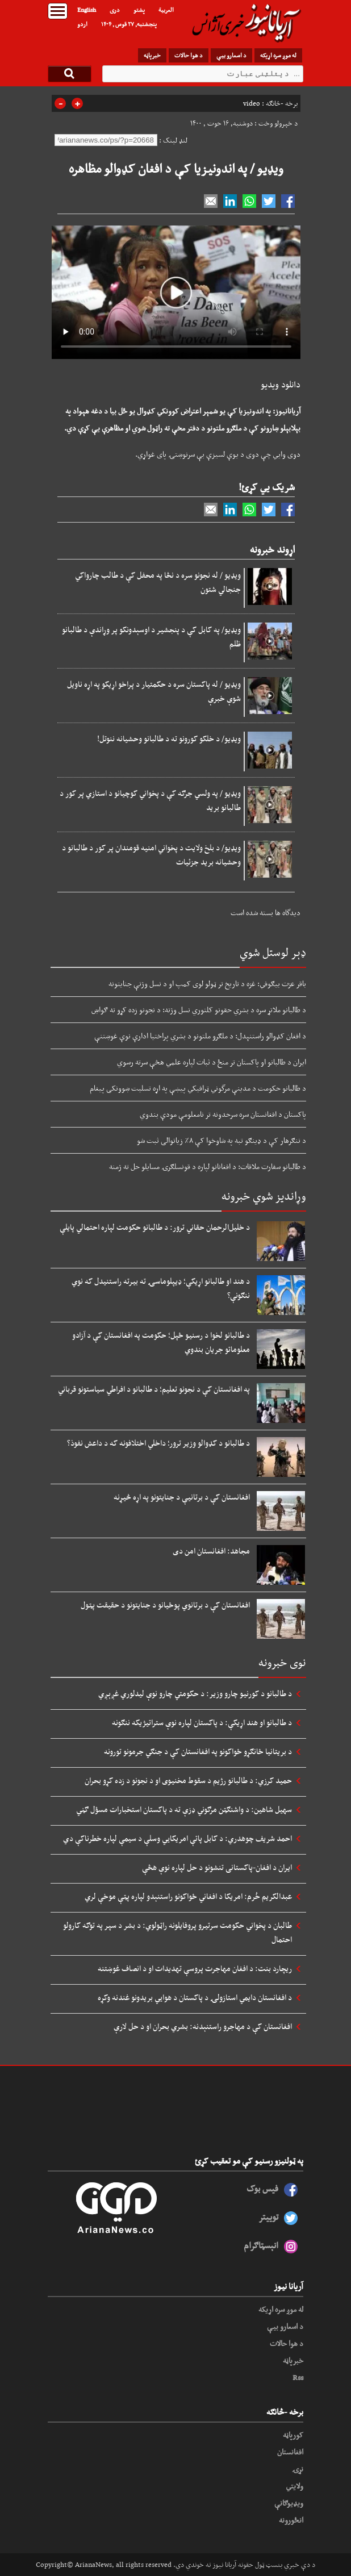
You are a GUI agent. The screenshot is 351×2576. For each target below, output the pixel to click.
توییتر (268, 2216)
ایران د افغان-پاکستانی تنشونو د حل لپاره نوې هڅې (217, 1867)
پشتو (139, 10)
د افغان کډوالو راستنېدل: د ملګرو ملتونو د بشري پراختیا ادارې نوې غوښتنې (200, 1035)
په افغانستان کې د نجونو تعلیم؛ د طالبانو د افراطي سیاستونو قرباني (154, 1389)
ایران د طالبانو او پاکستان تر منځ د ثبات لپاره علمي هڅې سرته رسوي (211, 1061)
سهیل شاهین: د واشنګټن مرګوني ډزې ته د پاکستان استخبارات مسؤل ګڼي (184, 1809)
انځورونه (291, 2520)
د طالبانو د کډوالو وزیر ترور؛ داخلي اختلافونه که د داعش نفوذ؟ (158, 1443)
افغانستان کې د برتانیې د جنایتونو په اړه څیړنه (182, 1497)
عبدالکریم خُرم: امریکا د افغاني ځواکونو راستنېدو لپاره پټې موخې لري (188, 1896)
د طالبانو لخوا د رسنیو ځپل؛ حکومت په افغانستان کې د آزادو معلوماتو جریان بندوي (161, 1342)
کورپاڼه (293, 2434)
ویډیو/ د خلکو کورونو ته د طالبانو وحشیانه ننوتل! (169, 738)
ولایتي (294, 2485)
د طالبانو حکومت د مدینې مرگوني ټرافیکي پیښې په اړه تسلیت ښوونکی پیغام (198, 1088)
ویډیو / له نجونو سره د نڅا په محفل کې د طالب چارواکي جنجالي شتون (158, 582)
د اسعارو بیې (231, 55)
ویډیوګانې (288, 2502)
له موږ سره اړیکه (278, 55)
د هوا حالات (188, 55)
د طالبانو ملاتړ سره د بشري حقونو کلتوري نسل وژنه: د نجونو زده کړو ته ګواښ (198, 1009)
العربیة (166, 10)
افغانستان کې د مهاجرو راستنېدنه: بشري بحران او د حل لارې (203, 2026)
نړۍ (297, 2468)
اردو (82, 24)
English (86, 10)
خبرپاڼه (152, 55)
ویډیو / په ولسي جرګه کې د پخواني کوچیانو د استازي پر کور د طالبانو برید (150, 800)
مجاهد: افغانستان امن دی (211, 1551)
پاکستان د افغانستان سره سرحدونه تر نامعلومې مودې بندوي (223, 1114)
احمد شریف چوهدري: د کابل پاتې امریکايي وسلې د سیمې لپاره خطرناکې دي (177, 1838)
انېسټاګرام (261, 2245)
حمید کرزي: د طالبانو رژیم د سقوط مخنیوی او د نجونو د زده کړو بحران (188, 1780)
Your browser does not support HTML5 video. (176, 292)
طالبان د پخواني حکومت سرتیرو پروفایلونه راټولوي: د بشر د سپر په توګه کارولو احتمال (177, 1932)
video (251, 103)
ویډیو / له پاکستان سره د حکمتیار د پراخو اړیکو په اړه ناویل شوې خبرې (154, 691)
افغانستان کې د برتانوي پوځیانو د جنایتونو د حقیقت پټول (165, 1604)
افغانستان (290, 2451)
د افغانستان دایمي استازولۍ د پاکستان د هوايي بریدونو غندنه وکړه (195, 1997)
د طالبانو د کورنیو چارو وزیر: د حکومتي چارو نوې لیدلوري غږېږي (195, 1693)
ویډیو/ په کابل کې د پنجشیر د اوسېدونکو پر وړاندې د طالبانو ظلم (151, 636)
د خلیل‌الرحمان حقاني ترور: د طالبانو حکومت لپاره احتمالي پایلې (155, 1227)
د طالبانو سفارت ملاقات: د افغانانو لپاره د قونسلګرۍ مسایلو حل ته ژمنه (207, 1166)
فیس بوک (262, 2188)
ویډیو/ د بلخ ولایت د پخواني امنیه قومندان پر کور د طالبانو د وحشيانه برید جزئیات (151, 855)
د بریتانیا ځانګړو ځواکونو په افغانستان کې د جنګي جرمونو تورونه (198, 1751)
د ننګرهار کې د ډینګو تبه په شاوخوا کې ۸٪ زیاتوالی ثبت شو (221, 1140)
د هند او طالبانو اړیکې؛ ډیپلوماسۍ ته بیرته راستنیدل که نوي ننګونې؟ (161, 1288)
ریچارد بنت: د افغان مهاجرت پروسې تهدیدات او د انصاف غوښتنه (195, 1968)
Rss (297, 2377)
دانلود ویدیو (280, 384)
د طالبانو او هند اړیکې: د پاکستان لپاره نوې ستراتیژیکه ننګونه (202, 1722)
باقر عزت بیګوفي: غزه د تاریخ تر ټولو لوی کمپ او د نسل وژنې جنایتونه (207, 983)
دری (115, 10)
